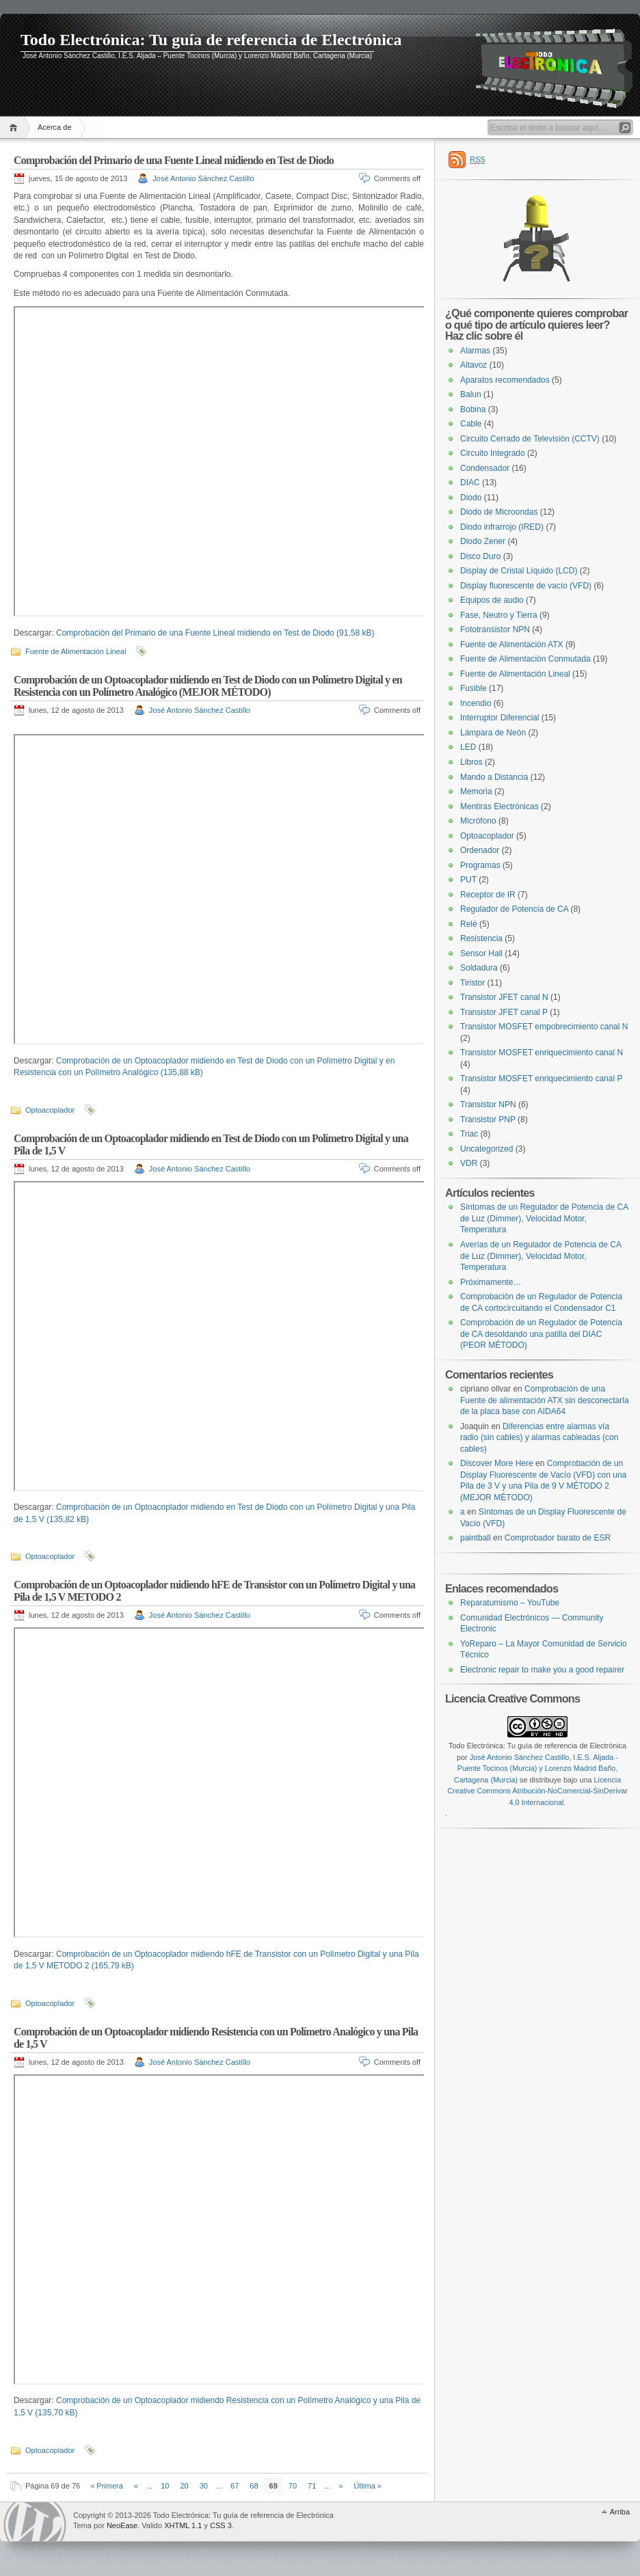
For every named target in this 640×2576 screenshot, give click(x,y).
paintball (475, 1538)
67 (234, 2486)
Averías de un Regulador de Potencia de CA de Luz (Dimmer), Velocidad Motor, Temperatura (540, 1256)
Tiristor (472, 983)
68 (254, 2486)
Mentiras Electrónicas (499, 806)
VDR (468, 1163)
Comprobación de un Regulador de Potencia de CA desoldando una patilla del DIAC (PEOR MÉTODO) (541, 1334)
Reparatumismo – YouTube (509, 1603)
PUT (468, 879)
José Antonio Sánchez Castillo (203, 178)
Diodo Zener (482, 541)
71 (312, 2486)
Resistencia (481, 938)
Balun (470, 394)
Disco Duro (480, 556)
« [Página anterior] (136, 2486)
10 (165, 2486)
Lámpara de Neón (493, 732)
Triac (469, 1134)
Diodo (470, 497)
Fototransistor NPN (495, 629)
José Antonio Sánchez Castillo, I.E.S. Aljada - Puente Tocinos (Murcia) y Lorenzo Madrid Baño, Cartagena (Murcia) (536, 1768)
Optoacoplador (50, 1110)
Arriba (620, 2512)
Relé (468, 924)
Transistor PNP (488, 1119)
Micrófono (478, 821)
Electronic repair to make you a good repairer (542, 1670)
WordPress (34, 2521)
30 (204, 2486)
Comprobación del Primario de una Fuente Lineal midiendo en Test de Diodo (174, 160)
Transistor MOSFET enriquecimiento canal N (541, 1052)
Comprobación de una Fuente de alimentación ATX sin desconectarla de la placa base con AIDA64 (544, 1400)
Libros (471, 762)
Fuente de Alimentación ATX (511, 644)
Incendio (475, 703)
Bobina (472, 409)
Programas (480, 865)
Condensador (484, 468)
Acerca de (55, 127)
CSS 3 (221, 2525)
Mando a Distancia (494, 777)
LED (468, 747)
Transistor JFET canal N (504, 997)
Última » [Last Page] (368, 2486)
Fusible (473, 688)
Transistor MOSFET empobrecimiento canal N (544, 1026)
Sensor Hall (481, 953)
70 (293, 2486)
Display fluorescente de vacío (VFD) (525, 586)
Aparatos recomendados (505, 380)
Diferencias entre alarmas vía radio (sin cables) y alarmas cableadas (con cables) (539, 1438)
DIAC (470, 482)
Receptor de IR (488, 894)
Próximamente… (490, 1282)
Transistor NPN (488, 1104)
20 (184, 2486)
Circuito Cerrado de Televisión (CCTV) (530, 439)
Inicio (15, 127)
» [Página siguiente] (340, 2486)
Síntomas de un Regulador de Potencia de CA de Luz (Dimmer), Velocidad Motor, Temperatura (544, 1218)
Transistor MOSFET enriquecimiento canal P (541, 1078)
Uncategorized (486, 1149)
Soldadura (479, 968)
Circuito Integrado (492, 453)
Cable (470, 424)
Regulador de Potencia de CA (514, 909)
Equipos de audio (492, 600)
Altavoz (473, 365)
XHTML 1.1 (183, 2525)
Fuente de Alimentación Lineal (75, 651)
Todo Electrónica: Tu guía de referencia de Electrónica (211, 40)
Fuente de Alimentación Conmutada (525, 659)
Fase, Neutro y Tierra (498, 615)
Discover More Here (496, 1463)
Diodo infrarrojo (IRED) (502, 527)
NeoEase (122, 2525)
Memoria (476, 791)
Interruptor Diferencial (499, 717)
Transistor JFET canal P (504, 1012)
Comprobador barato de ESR (558, 1538)
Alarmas (475, 350)
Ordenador (479, 850)
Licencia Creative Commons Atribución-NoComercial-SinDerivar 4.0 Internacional (537, 1791)
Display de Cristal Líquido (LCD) (518, 570)
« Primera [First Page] (106, 2486)
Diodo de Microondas (498, 512)
